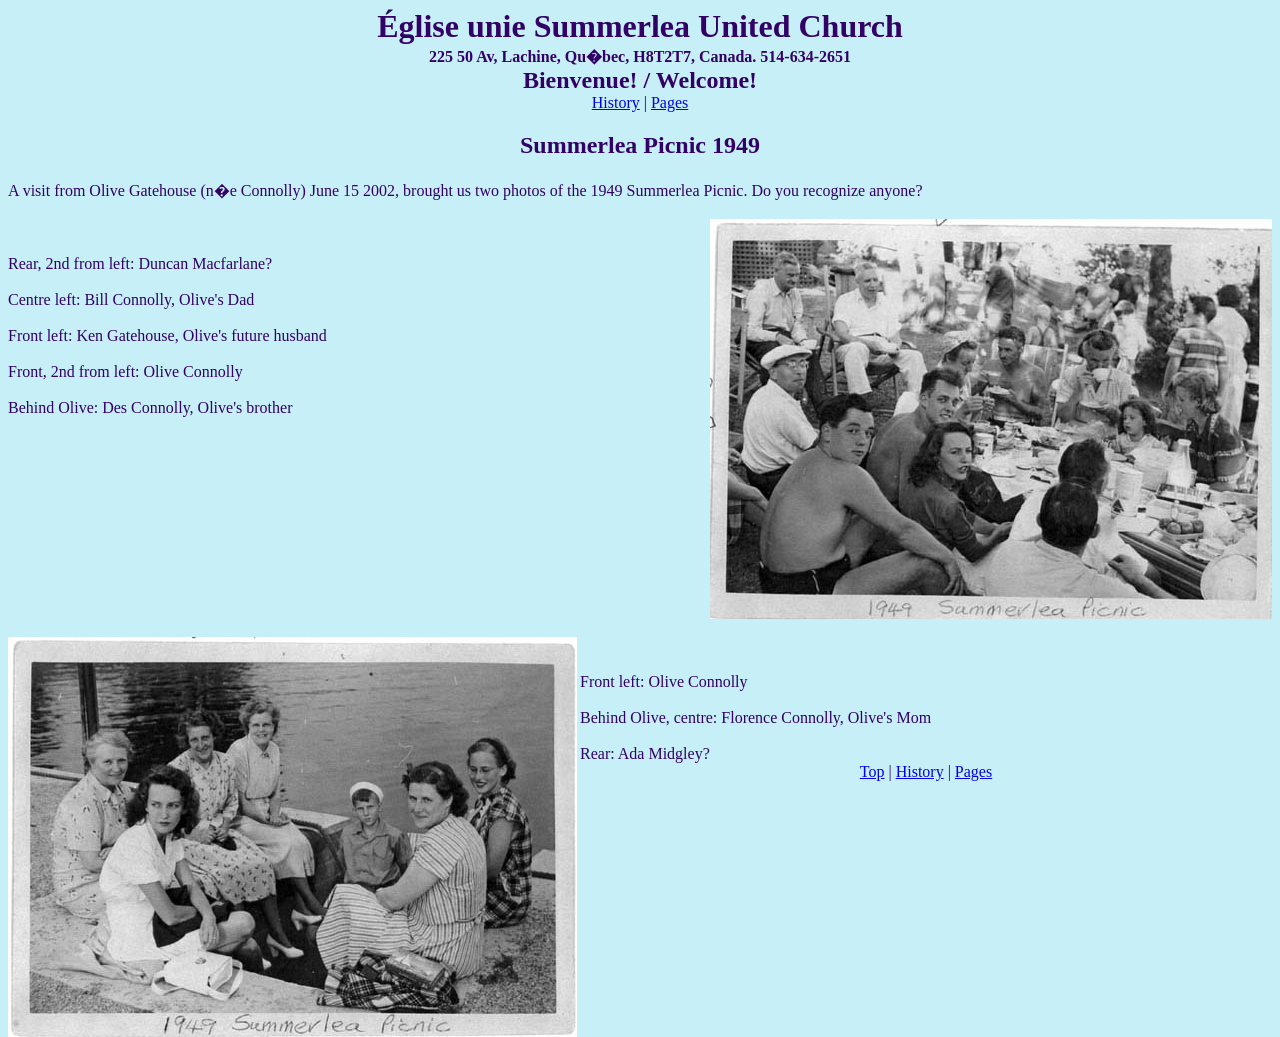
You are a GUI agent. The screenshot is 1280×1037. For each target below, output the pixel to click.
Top (872, 771)
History (616, 102)
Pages (669, 102)
